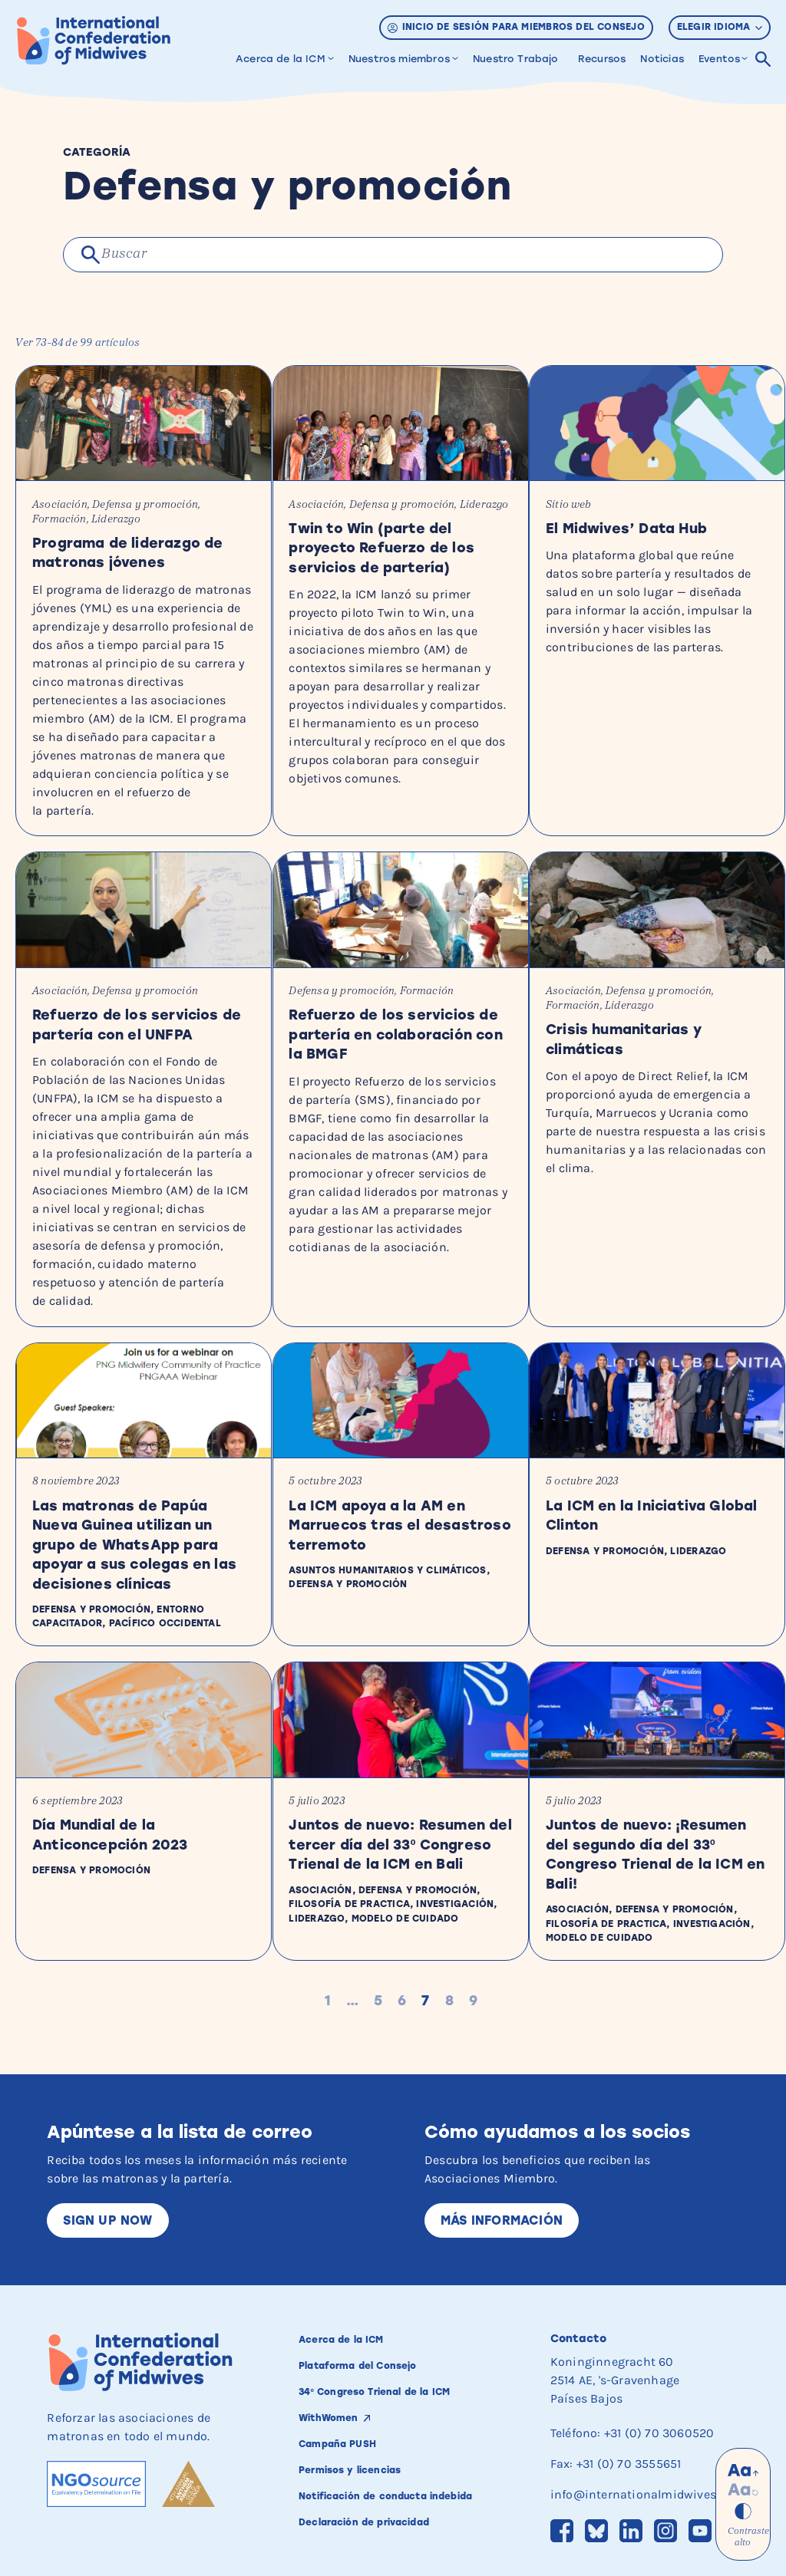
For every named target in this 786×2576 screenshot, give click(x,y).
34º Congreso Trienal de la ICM (386, 2375)
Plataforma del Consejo (367, 2349)
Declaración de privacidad (375, 2519)
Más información (502, 2203)
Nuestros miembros (399, 58)
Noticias (661, 58)
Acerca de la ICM (280, 58)
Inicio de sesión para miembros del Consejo (516, 26)
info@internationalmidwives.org (644, 2477)
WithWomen (333, 2401)
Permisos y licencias (357, 2453)
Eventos (719, 58)
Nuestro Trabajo (516, 58)
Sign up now (107, 2203)
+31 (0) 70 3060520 (659, 2416)
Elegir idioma (719, 26)
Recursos (602, 58)
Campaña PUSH (343, 2427)
